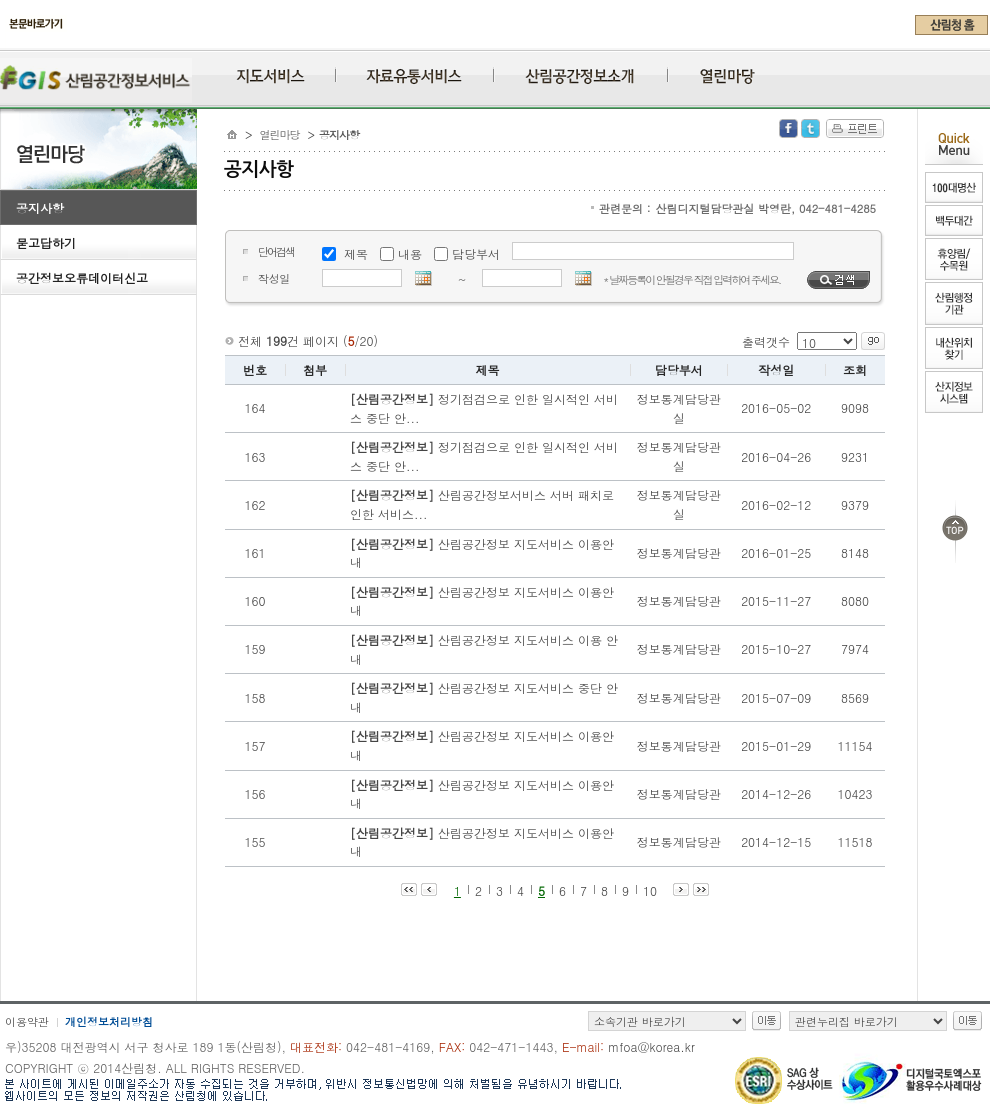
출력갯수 (766, 341)
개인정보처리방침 (109, 1021)
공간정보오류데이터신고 (82, 277)
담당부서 (476, 253)
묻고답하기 (46, 242)
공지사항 (40, 207)
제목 (356, 253)
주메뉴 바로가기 (5, 42)
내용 (410, 253)
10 (650, 891)
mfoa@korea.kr (651, 1046)
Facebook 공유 (788, 128)
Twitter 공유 (810, 128)
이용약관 (27, 1021)
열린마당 (280, 134)
